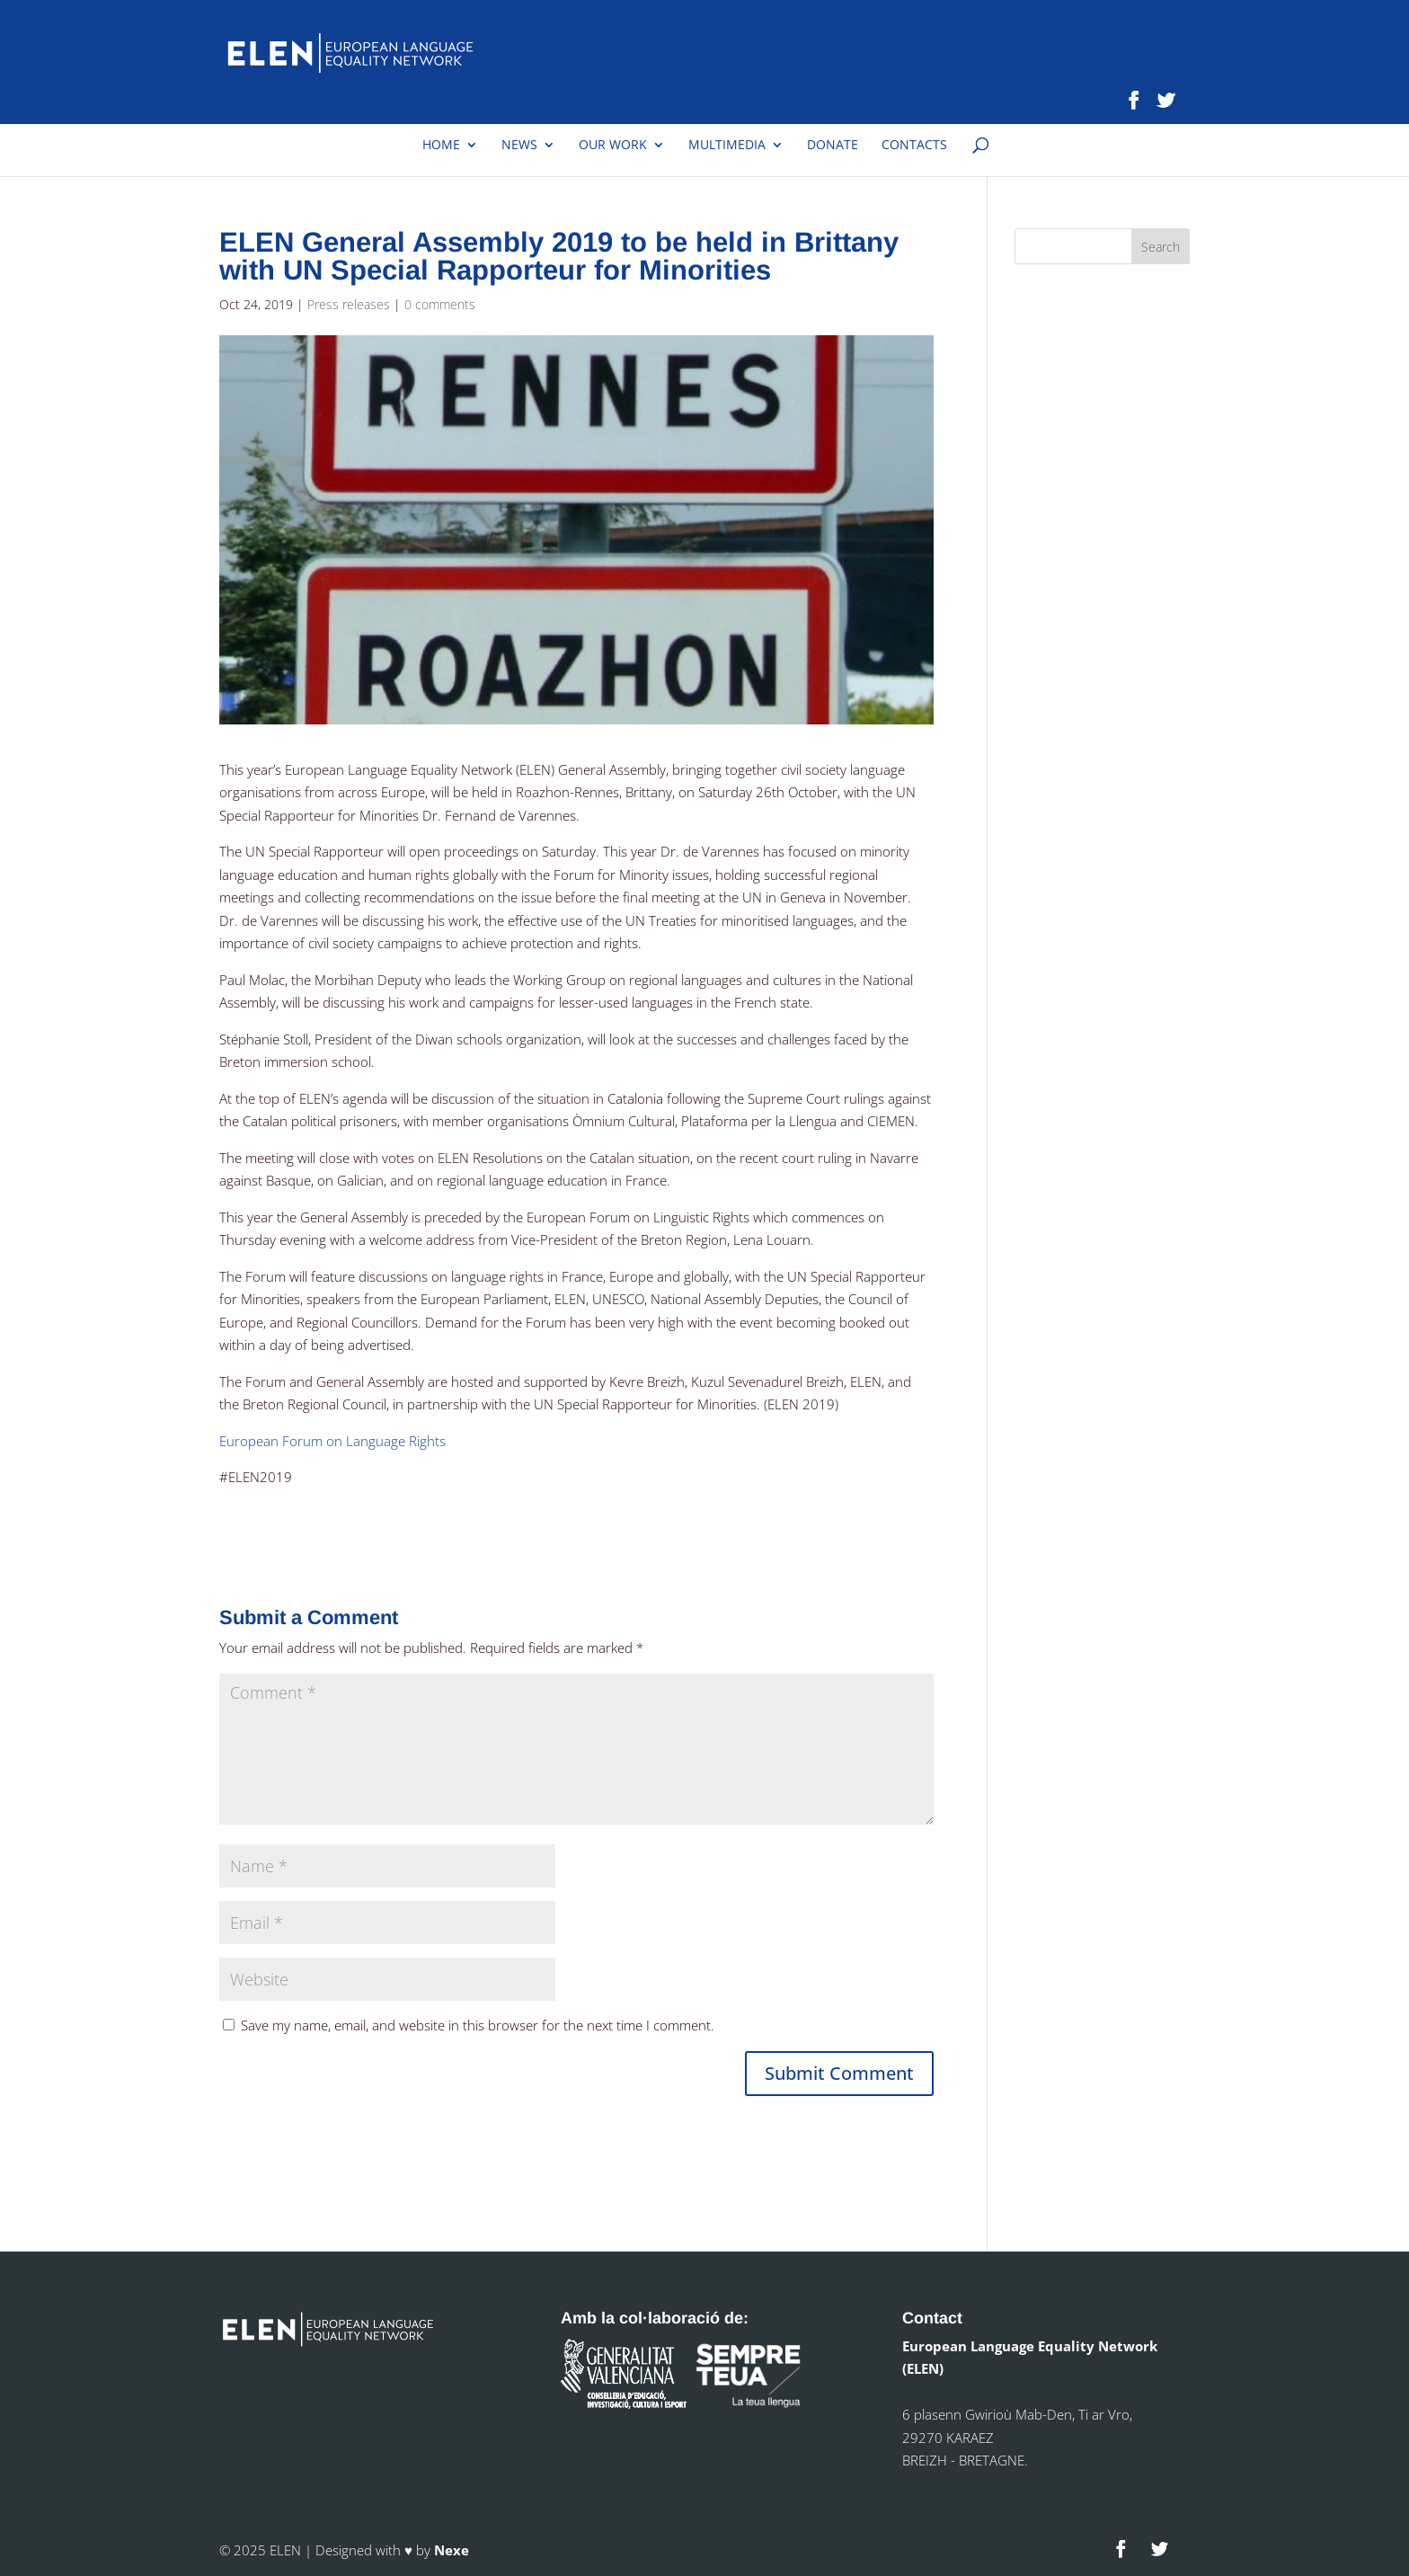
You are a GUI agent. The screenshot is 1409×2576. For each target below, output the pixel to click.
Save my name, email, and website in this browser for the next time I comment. (477, 2025)
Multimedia (727, 145)
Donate (832, 145)
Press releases (348, 304)
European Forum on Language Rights (332, 1441)
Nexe (451, 2550)
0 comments (439, 304)
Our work (613, 145)
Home (441, 145)
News (519, 145)
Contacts (914, 145)
